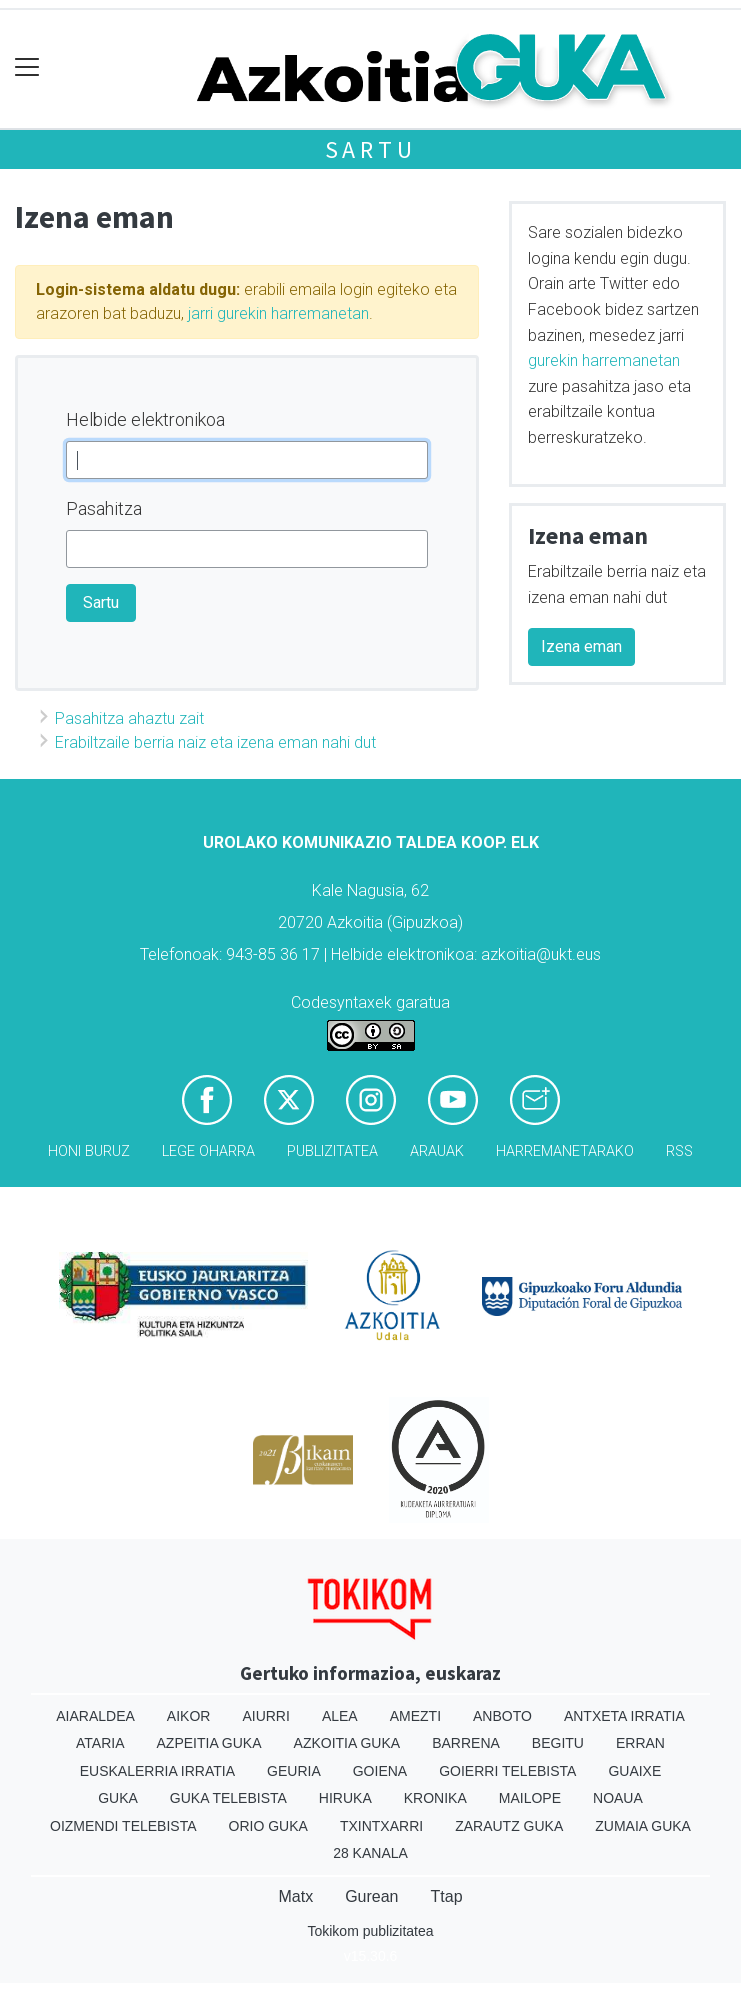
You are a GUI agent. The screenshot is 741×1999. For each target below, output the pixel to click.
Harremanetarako (565, 1151)
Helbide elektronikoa (145, 419)
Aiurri (265, 1716)
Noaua (618, 1798)
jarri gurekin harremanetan (278, 313)
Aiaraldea (95, 1716)
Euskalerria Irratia (157, 1771)
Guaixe (634, 1771)
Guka (118, 1798)
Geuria (294, 1771)
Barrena (466, 1743)
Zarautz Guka (509, 1826)
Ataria (100, 1743)
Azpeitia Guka (209, 1743)
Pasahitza (104, 508)
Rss (679, 1151)
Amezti (415, 1716)
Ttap (447, 1896)
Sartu (371, 149)
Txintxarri (381, 1826)
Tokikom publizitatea (370, 1931)
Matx (295, 1896)
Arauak (437, 1151)
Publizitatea (332, 1151)
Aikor (189, 1716)
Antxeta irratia (624, 1716)
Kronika (435, 1798)
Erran (640, 1743)
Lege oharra (208, 1151)
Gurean (371, 1896)
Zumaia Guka (643, 1826)
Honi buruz (89, 1151)
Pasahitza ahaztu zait (129, 718)
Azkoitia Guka (347, 1743)
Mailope (530, 1798)
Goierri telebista (507, 1771)
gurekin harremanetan (604, 360)
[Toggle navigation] (27, 67)
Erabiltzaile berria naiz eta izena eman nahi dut (215, 742)
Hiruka (345, 1798)
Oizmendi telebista (123, 1826)
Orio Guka (268, 1826)
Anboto (502, 1716)
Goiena (380, 1771)
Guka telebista (228, 1798)
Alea (340, 1716)
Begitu (558, 1743)
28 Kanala (370, 1853)
